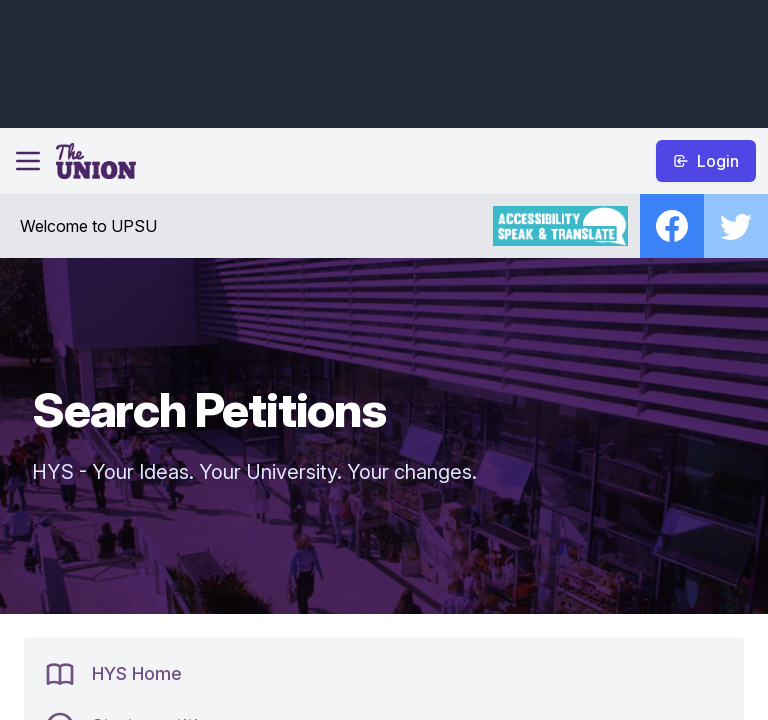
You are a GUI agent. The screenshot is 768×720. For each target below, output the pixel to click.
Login (706, 161)
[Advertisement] (380, 61)
